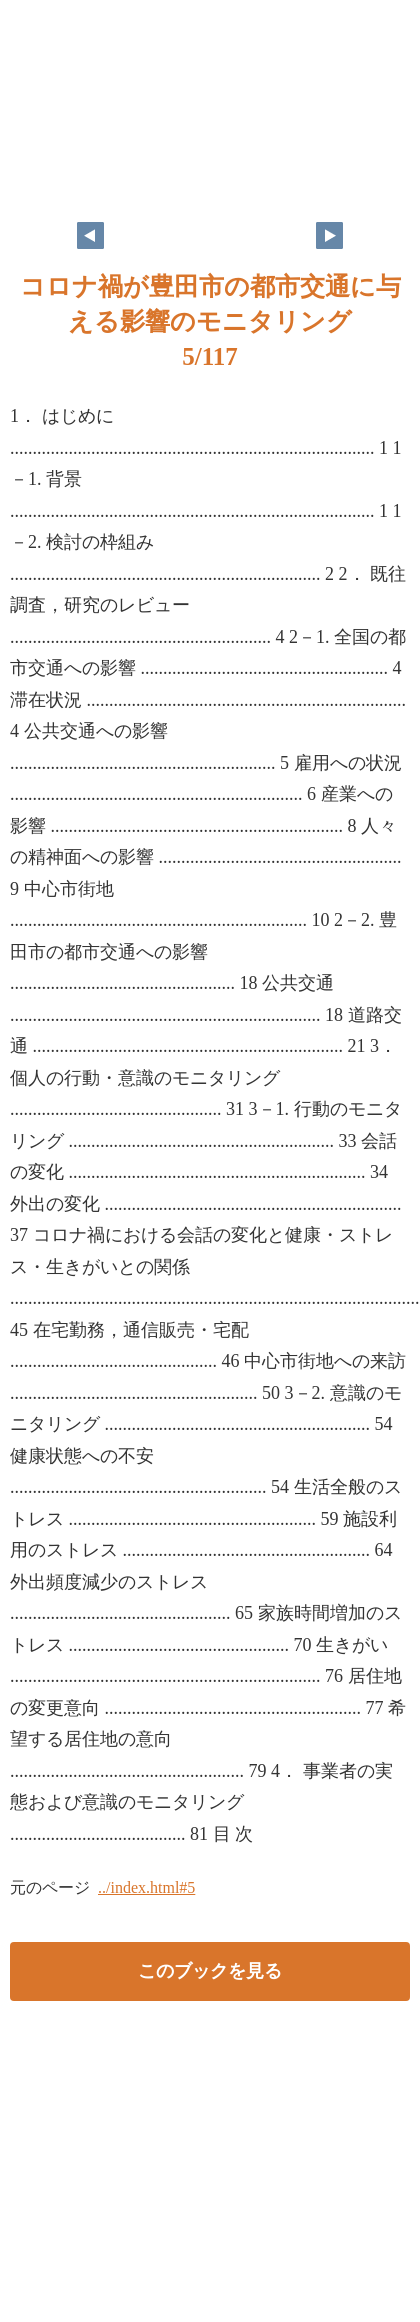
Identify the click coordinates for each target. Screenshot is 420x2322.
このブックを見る (210, 1971)
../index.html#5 (146, 1887)
